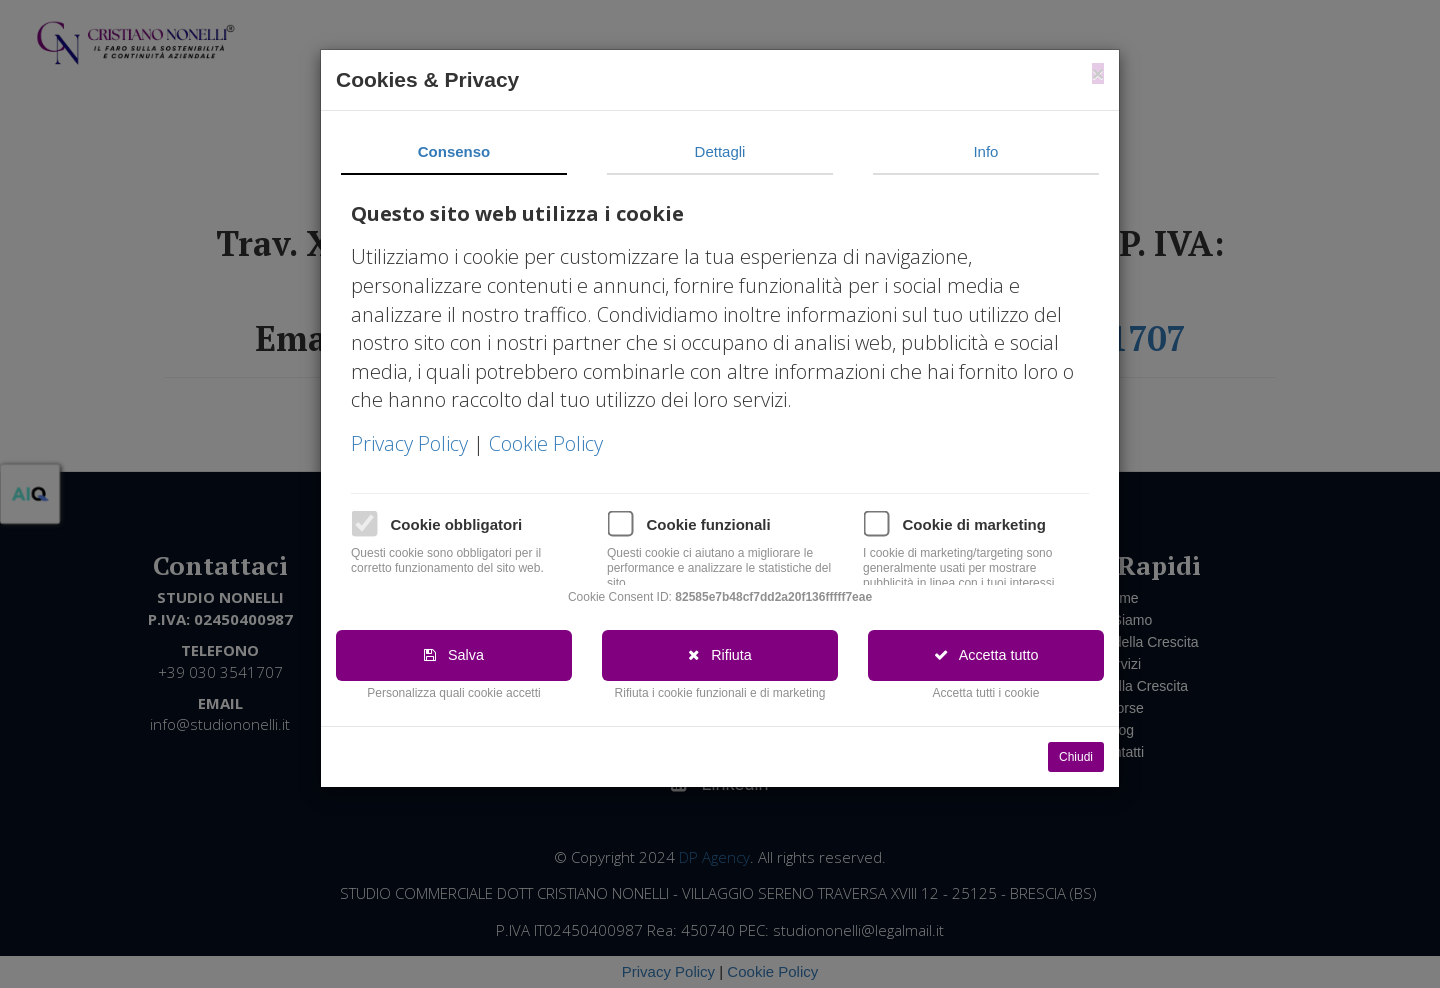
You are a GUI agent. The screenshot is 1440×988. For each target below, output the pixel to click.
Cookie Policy (546, 443)
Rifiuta (720, 655)
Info (985, 151)
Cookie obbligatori (457, 524)
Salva (454, 655)
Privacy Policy (412, 443)
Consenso (454, 151)
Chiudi (1076, 757)
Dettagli (720, 151)
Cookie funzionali (709, 524)
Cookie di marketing (974, 524)
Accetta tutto (985, 655)
